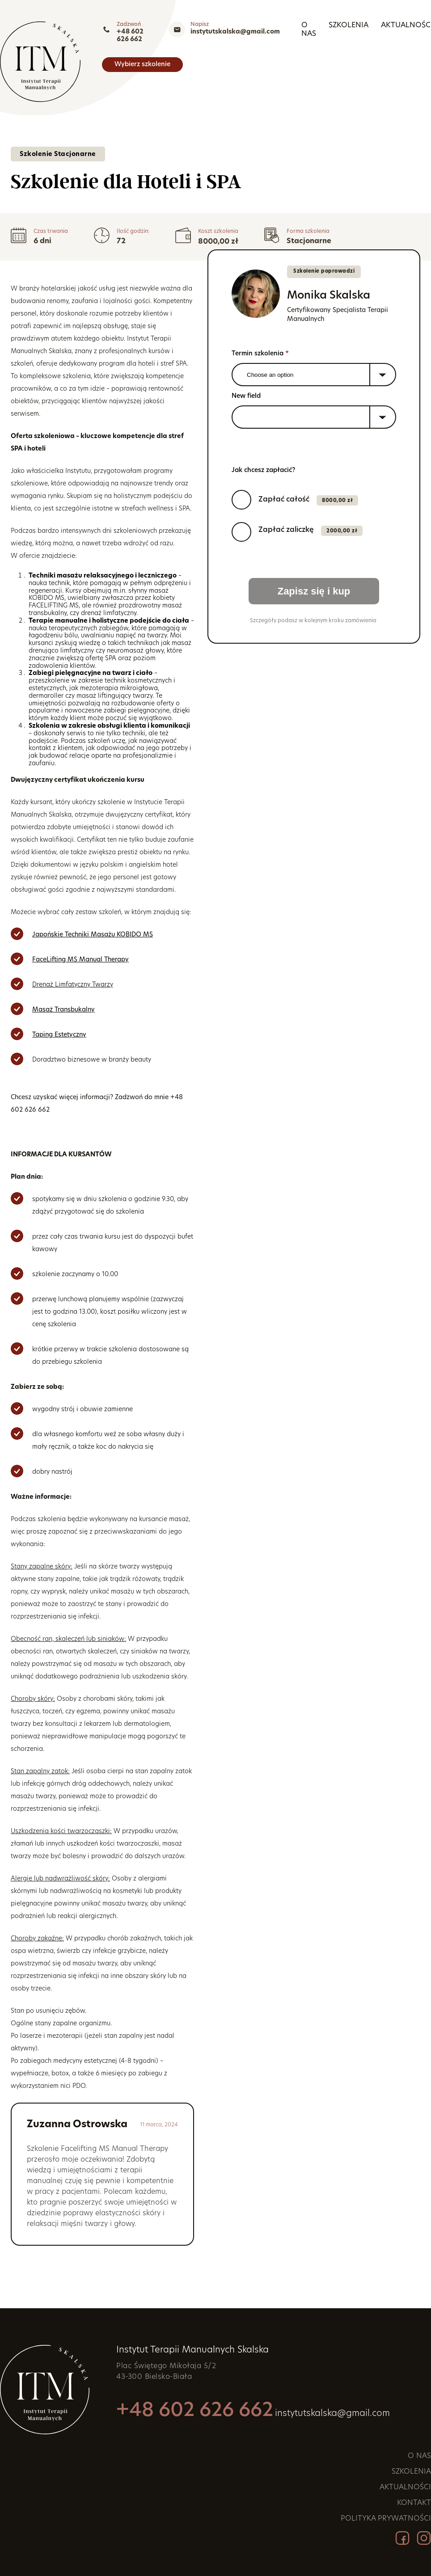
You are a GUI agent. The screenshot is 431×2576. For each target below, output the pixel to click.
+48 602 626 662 (272, 32)
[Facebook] (402, 2539)
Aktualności (215, 58)
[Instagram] (424, 2539)
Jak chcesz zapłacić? (263, 470)
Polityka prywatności (386, 2518)
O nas (113, 58)
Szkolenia (157, 58)
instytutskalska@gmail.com (386, 32)
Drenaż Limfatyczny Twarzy (72, 985)
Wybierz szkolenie (390, 58)
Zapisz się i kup (314, 591)
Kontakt (271, 58)
